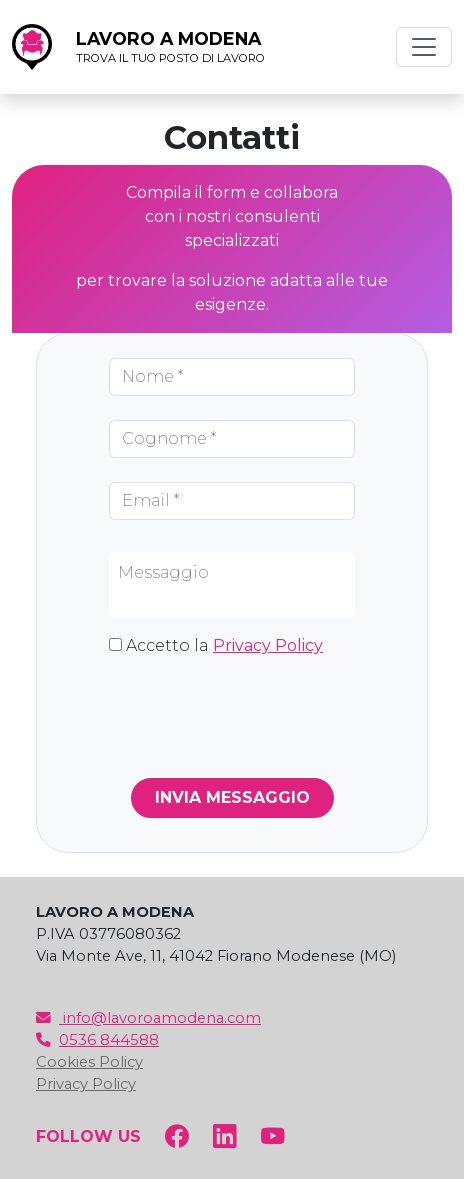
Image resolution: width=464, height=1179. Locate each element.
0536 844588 (97, 1040)
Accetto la (224, 645)
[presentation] (261, 713)
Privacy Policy (268, 645)
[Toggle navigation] (424, 47)
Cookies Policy (89, 1062)
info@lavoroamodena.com (148, 1018)
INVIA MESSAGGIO (232, 797)
